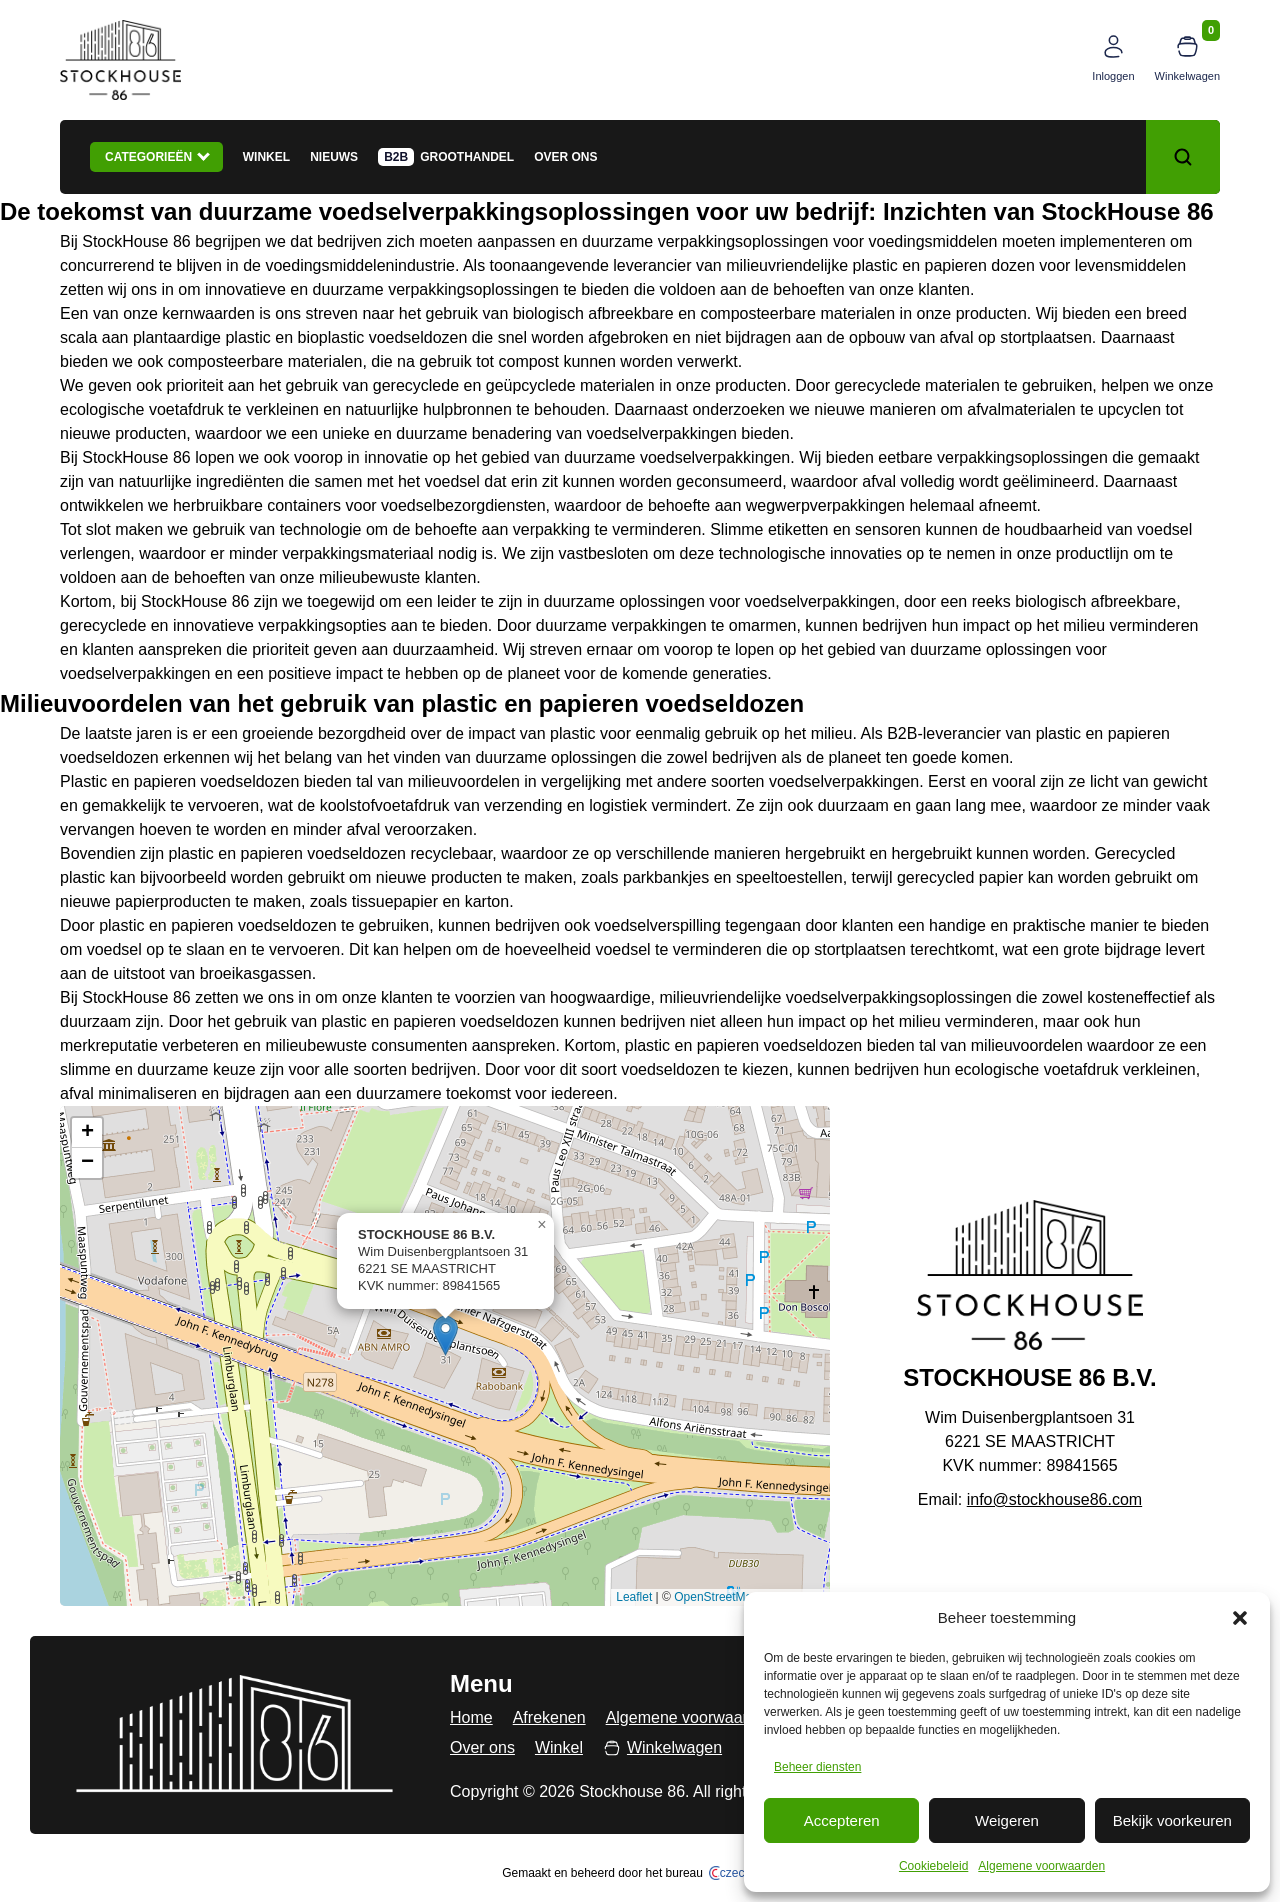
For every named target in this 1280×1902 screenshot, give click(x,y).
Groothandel (467, 157)
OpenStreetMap (716, 1597)
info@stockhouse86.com (1054, 1499)
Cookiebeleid (933, 1866)
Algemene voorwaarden (1041, 1866)
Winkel (266, 157)
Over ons (565, 157)
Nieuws (334, 157)
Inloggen (1113, 76)
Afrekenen (549, 1717)
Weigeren (1007, 1820)
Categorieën (157, 156)
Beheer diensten (817, 1767)
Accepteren (842, 1820)
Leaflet (634, 1597)
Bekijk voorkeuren (1172, 1820)
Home (471, 1717)
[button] (1240, 1618)
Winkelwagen (1187, 76)
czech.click (743, 1873)
